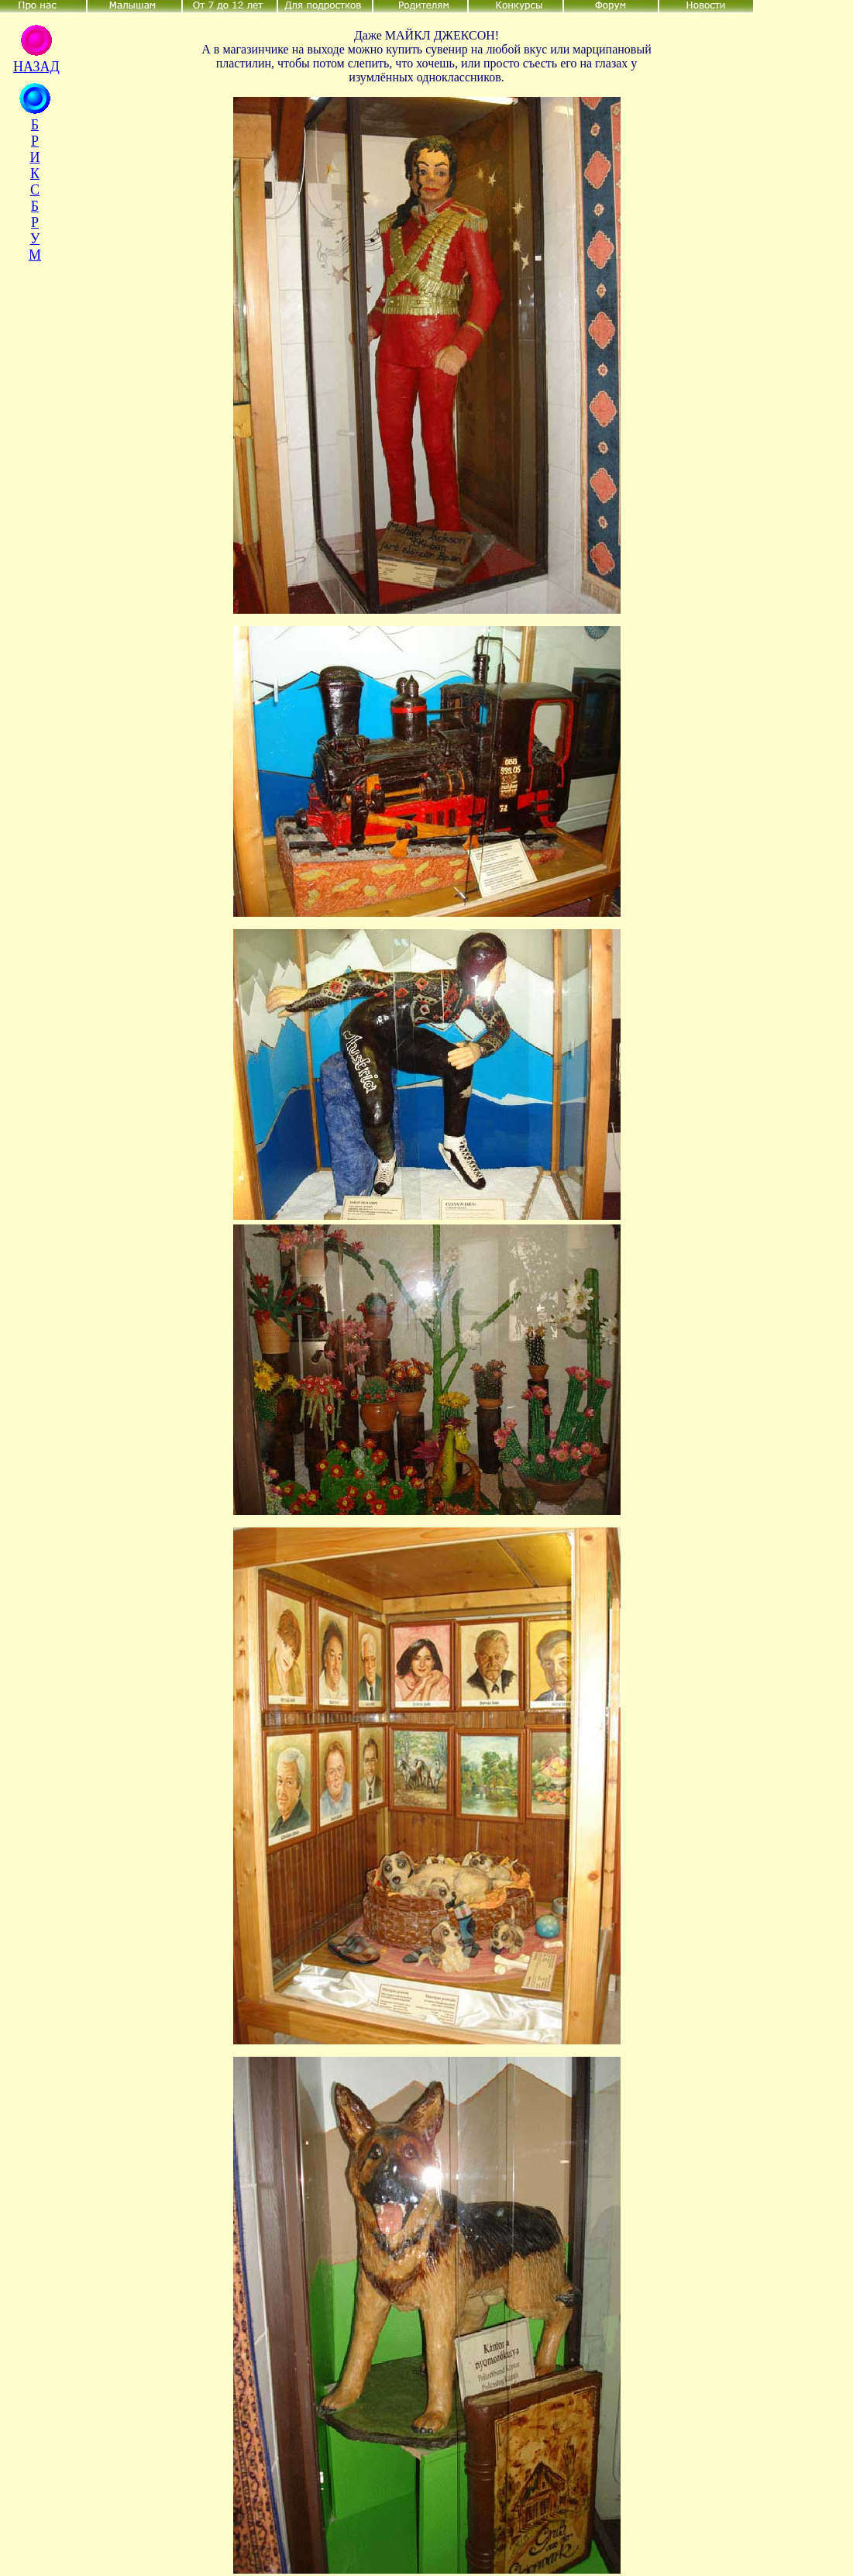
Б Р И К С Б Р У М (35, 190)
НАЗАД (36, 66)
